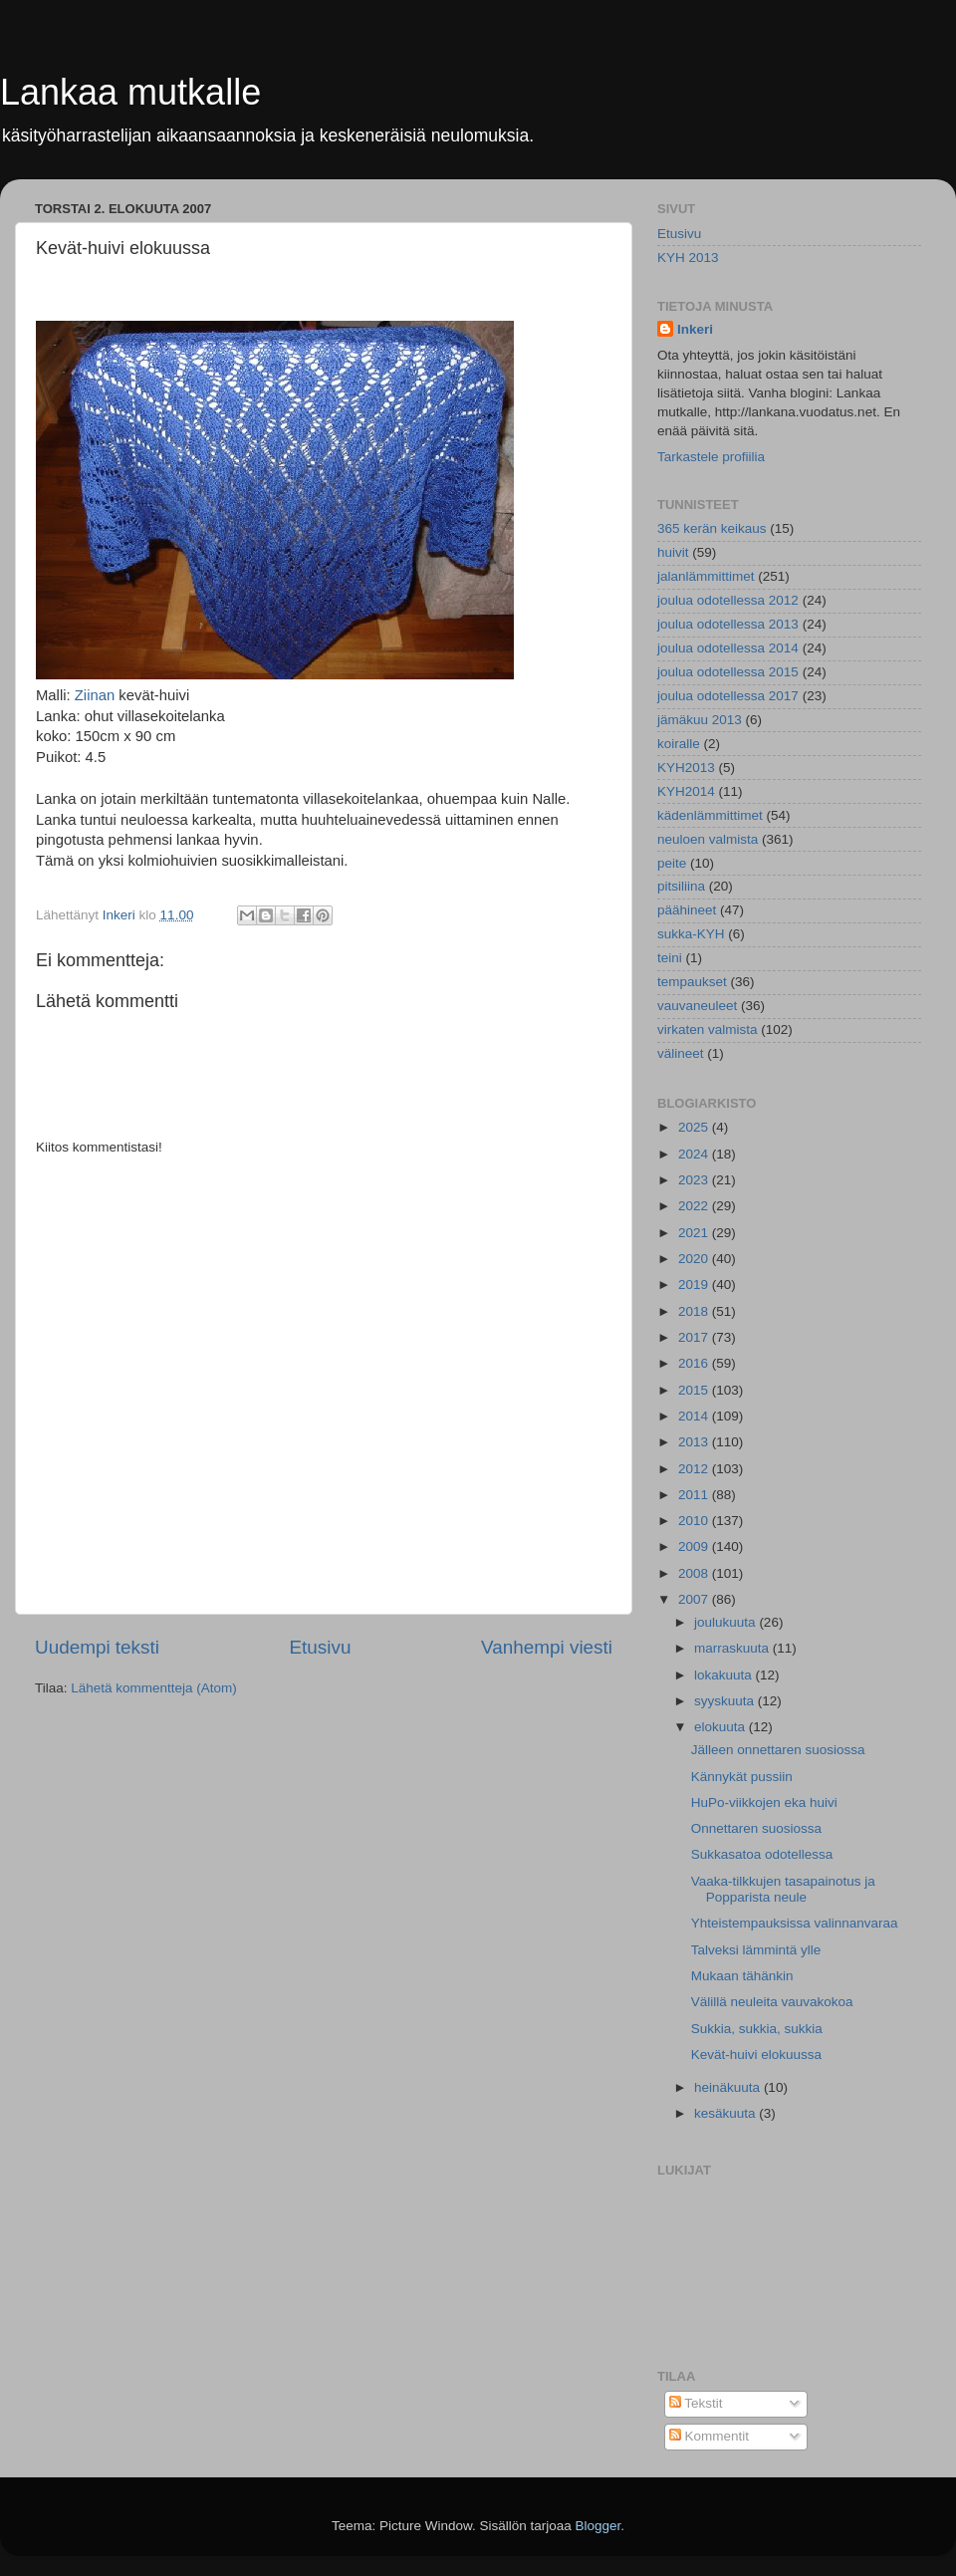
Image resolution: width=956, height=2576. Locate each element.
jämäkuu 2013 (699, 719)
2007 (695, 1599)
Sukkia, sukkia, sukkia (757, 2028)
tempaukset (692, 981)
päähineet (686, 909)
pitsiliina (681, 886)
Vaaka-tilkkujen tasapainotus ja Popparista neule (783, 1889)
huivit (673, 552)
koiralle (678, 743)
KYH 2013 (688, 257)
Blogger (598, 2525)
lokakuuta (725, 1675)
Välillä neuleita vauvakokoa (772, 2001)
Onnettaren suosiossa (756, 1828)
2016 (695, 1363)
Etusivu (321, 1647)
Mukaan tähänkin (742, 1975)
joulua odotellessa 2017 (728, 695)
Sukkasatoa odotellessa (762, 1854)
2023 (695, 1179)
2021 (695, 1232)
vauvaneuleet (697, 1005)
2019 (695, 1284)
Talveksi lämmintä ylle (756, 1949)
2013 (695, 1441)
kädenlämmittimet (710, 815)
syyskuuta (726, 1700)
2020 (695, 1258)
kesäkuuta (726, 2113)
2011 (695, 1494)
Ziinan (93, 695)
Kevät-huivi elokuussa (756, 2054)
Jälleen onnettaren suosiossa (778, 1749)
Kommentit (709, 2436)
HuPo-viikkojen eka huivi (764, 1802)
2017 (695, 1337)
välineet (680, 1053)
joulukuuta (726, 1622)
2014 (695, 1416)
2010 (695, 1520)
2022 (695, 1205)
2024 (695, 1154)
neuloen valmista (707, 839)
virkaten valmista (707, 1029)
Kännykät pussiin (742, 1776)
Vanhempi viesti (546, 1647)
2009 (695, 1546)
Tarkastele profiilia (711, 456)
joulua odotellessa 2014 (728, 648)
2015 (695, 1390)
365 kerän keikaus (712, 528)
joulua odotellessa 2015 (728, 671)
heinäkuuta (729, 2087)
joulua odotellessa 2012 (728, 600)
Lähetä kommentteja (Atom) (154, 1687)
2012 (695, 1468)
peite (671, 863)
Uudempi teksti (97, 1647)
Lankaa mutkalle (130, 92)
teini (669, 957)
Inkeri (695, 329)
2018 (695, 1311)
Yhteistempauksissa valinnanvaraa (794, 1923)
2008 (695, 1573)
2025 (695, 1127)
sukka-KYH (691, 933)
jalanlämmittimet (706, 576)
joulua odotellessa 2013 (728, 624)
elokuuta (721, 1726)
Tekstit (696, 2403)
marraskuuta (733, 1648)
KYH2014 (686, 791)
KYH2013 (686, 767)
